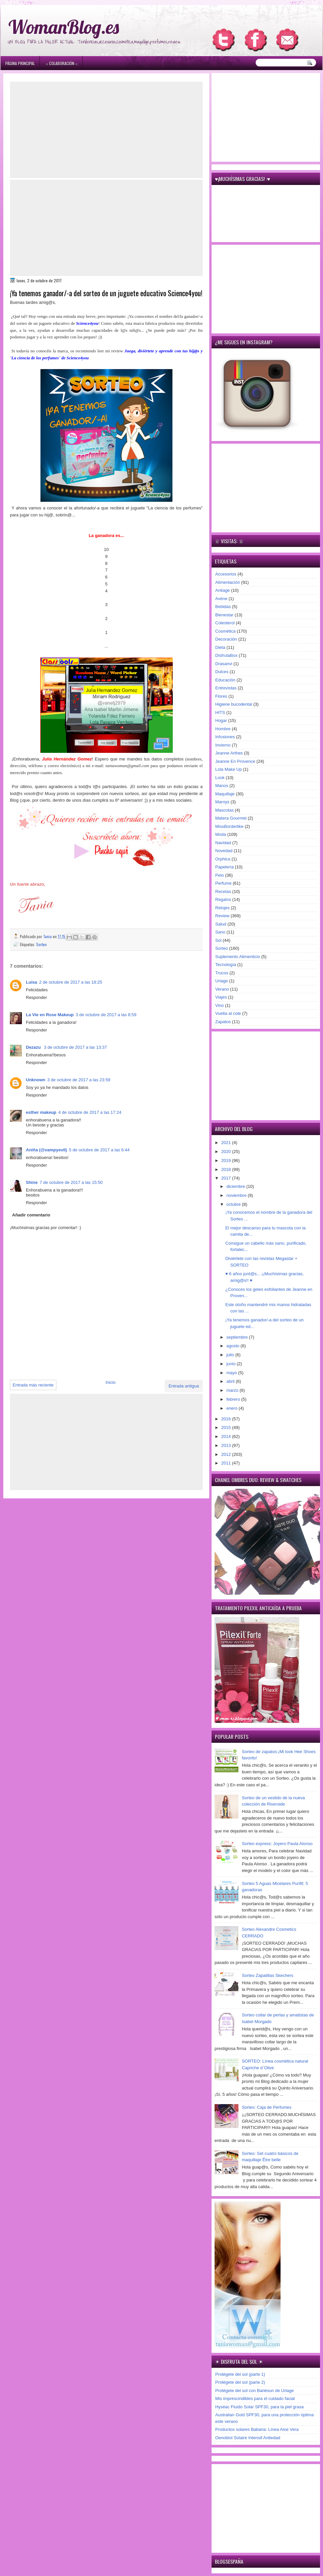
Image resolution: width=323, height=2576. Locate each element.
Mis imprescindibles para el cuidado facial (255, 2398)
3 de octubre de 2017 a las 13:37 (75, 1047)
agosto (233, 1345)
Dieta (220, 647)
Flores (221, 696)
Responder (36, 997)
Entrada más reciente (33, 1384)
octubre (234, 1204)
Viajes (221, 997)
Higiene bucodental (233, 704)
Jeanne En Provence (235, 761)
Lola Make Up (228, 769)
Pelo (219, 875)
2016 (226, 1418)
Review (222, 915)
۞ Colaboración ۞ (62, 63)
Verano (222, 989)
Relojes (222, 907)
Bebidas (223, 606)
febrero (233, 1399)
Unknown (35, 1079)
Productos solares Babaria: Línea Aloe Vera (257, 2429)
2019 (226, 1160)
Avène (221, 598)
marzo (233, 1390)
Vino (219, 1005)
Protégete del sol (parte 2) (240, 2382)
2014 (226, 1436)
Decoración (226, 639)
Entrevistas (225, 687)
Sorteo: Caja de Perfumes (266, 2107)
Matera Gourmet (231, 818)
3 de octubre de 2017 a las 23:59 (78, 1079)
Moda (220, 834)
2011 (226, 1463)
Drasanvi (223, 663)
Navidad (223, 842)
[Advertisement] (106, 129)
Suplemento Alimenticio (237, 956)
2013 (226, 1445)
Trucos (221, 972)
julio (230, 1354)
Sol (218, 940)
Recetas (223, 891)
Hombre (222, 728)
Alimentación (227, 582)
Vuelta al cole (228, 1013)
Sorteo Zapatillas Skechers (267, 1975)
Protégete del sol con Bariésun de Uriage (254, 2390)
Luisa (31, 982)
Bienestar (224, 614)
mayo (232, 1372)
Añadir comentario (31, 1214)
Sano (220, 932)
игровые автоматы (53, 3)
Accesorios (225, 574)
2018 (226, 1169)
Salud (220, 924)
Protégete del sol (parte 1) (240, 2374)
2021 (226, 1142)
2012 (226, 1454)
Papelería (224, 866)
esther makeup (41, 1112)
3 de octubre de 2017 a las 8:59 (106, 1014)
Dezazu (34, 1047)
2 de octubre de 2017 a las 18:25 (70, 982)
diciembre (236, 1186)
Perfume (223, 883)
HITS (220, 712)
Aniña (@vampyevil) (46, 1149)
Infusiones (225, 736)
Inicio (110, 1382)
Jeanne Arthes (229, 753)
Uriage (221, 980)
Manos (221, 785)
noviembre (237, 1195)
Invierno (222, 745)
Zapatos (223, 1021)
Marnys (222, 801)
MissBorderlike (229, 826)
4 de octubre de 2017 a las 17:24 (89, 1112)
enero (232, 1408)
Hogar (221, 720)
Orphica (222, 858)
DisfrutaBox (226, 655)
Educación (225, 679)
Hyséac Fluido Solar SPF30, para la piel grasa (259, 2406)
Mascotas (224, 810)
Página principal (20, 63)
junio (231, 1363)
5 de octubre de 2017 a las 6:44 (99, 1149)
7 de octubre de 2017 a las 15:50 (70, 1182)
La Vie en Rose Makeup (50, 1014)
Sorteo (41, 944)
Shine (31, 1182)
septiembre (237, 1337)
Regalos (223, 899)
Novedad (223, 850)
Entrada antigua (183, 1385)
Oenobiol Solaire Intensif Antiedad (247, 2437)
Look (220, 777)
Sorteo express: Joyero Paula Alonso (277, 1843)
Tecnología (225, 964)
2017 (226, 1178)
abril (231, 1381)
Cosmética (225, 631)
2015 (226, 1427)
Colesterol (225, 622)
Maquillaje (225, 793)
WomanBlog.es (63, 27)
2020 (226, 1151)
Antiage (222, 590)
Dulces (221, 671)
